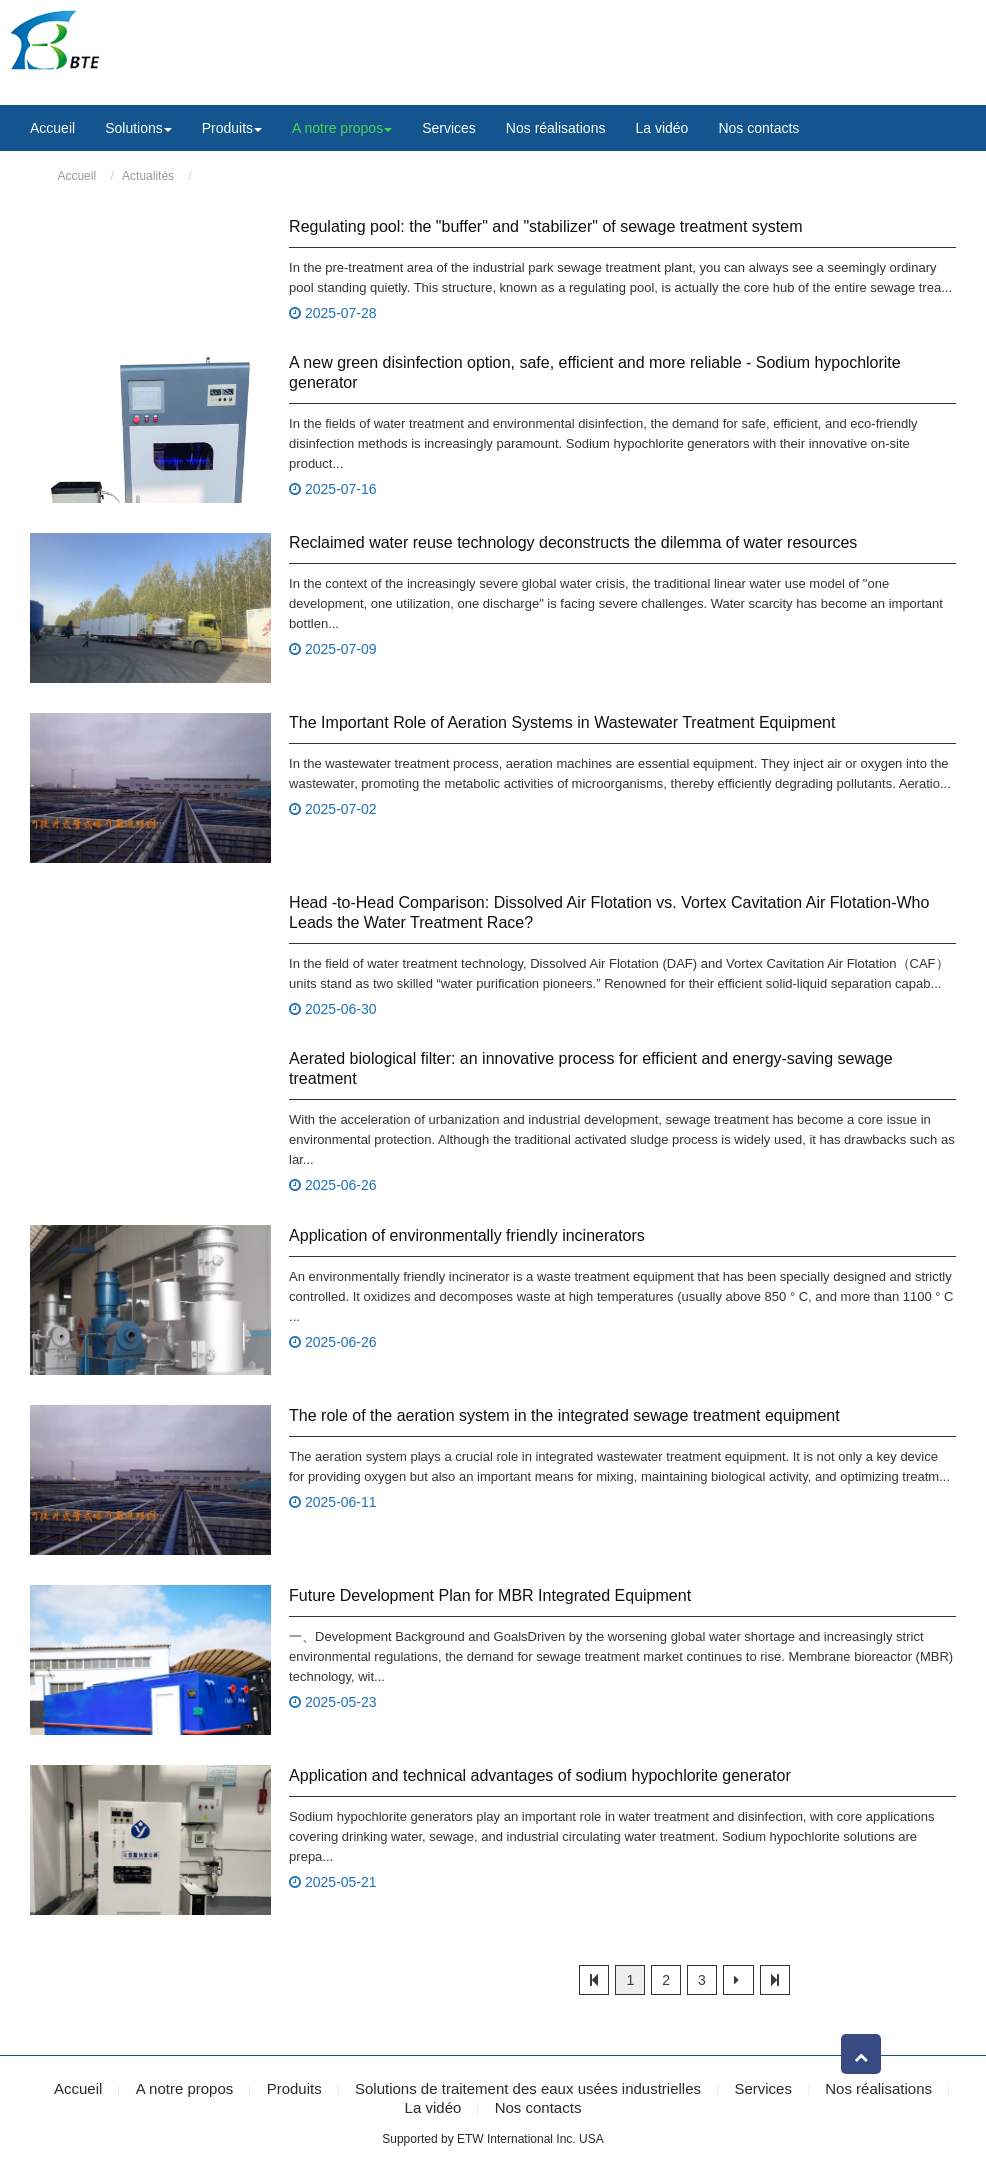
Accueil (52, 128)
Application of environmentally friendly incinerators (467, 1234)
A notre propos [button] (342, 128)
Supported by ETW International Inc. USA (492, 2138)
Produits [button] (232, 128)
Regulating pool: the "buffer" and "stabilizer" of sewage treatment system (545, 226)
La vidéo (661, 128)
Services (449, 128)
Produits (294, 2088)
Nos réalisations (556, 128)
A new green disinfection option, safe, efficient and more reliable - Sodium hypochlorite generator (595, 372)
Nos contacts (758, 128)
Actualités (148, 176)
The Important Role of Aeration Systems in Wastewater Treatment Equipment (562, 722)
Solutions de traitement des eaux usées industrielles (528, 2088)
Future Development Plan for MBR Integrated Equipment (490, 1594)
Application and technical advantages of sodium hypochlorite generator (540, 1774)
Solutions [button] (138, 128)
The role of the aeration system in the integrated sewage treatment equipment (564, 1414)
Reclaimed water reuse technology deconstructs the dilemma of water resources (573, 542)
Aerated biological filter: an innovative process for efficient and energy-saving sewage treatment (591, 1068)
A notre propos (185, 2088)
